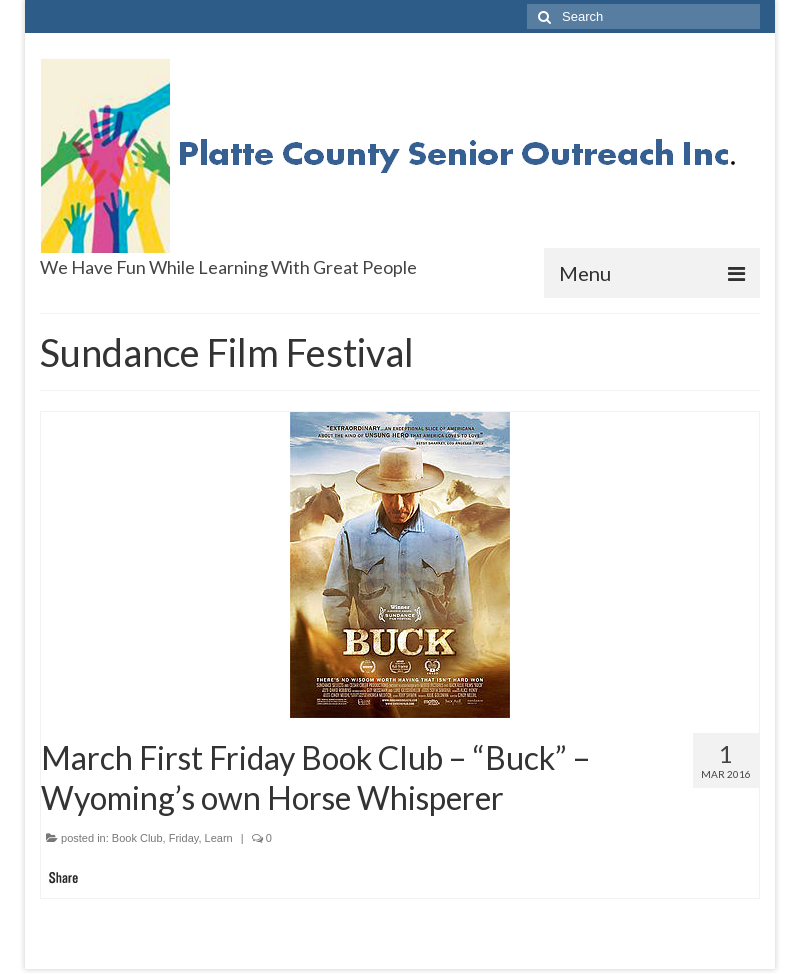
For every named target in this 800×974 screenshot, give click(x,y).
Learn (219, 838)
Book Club (137, 838)
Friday (184, 838)
